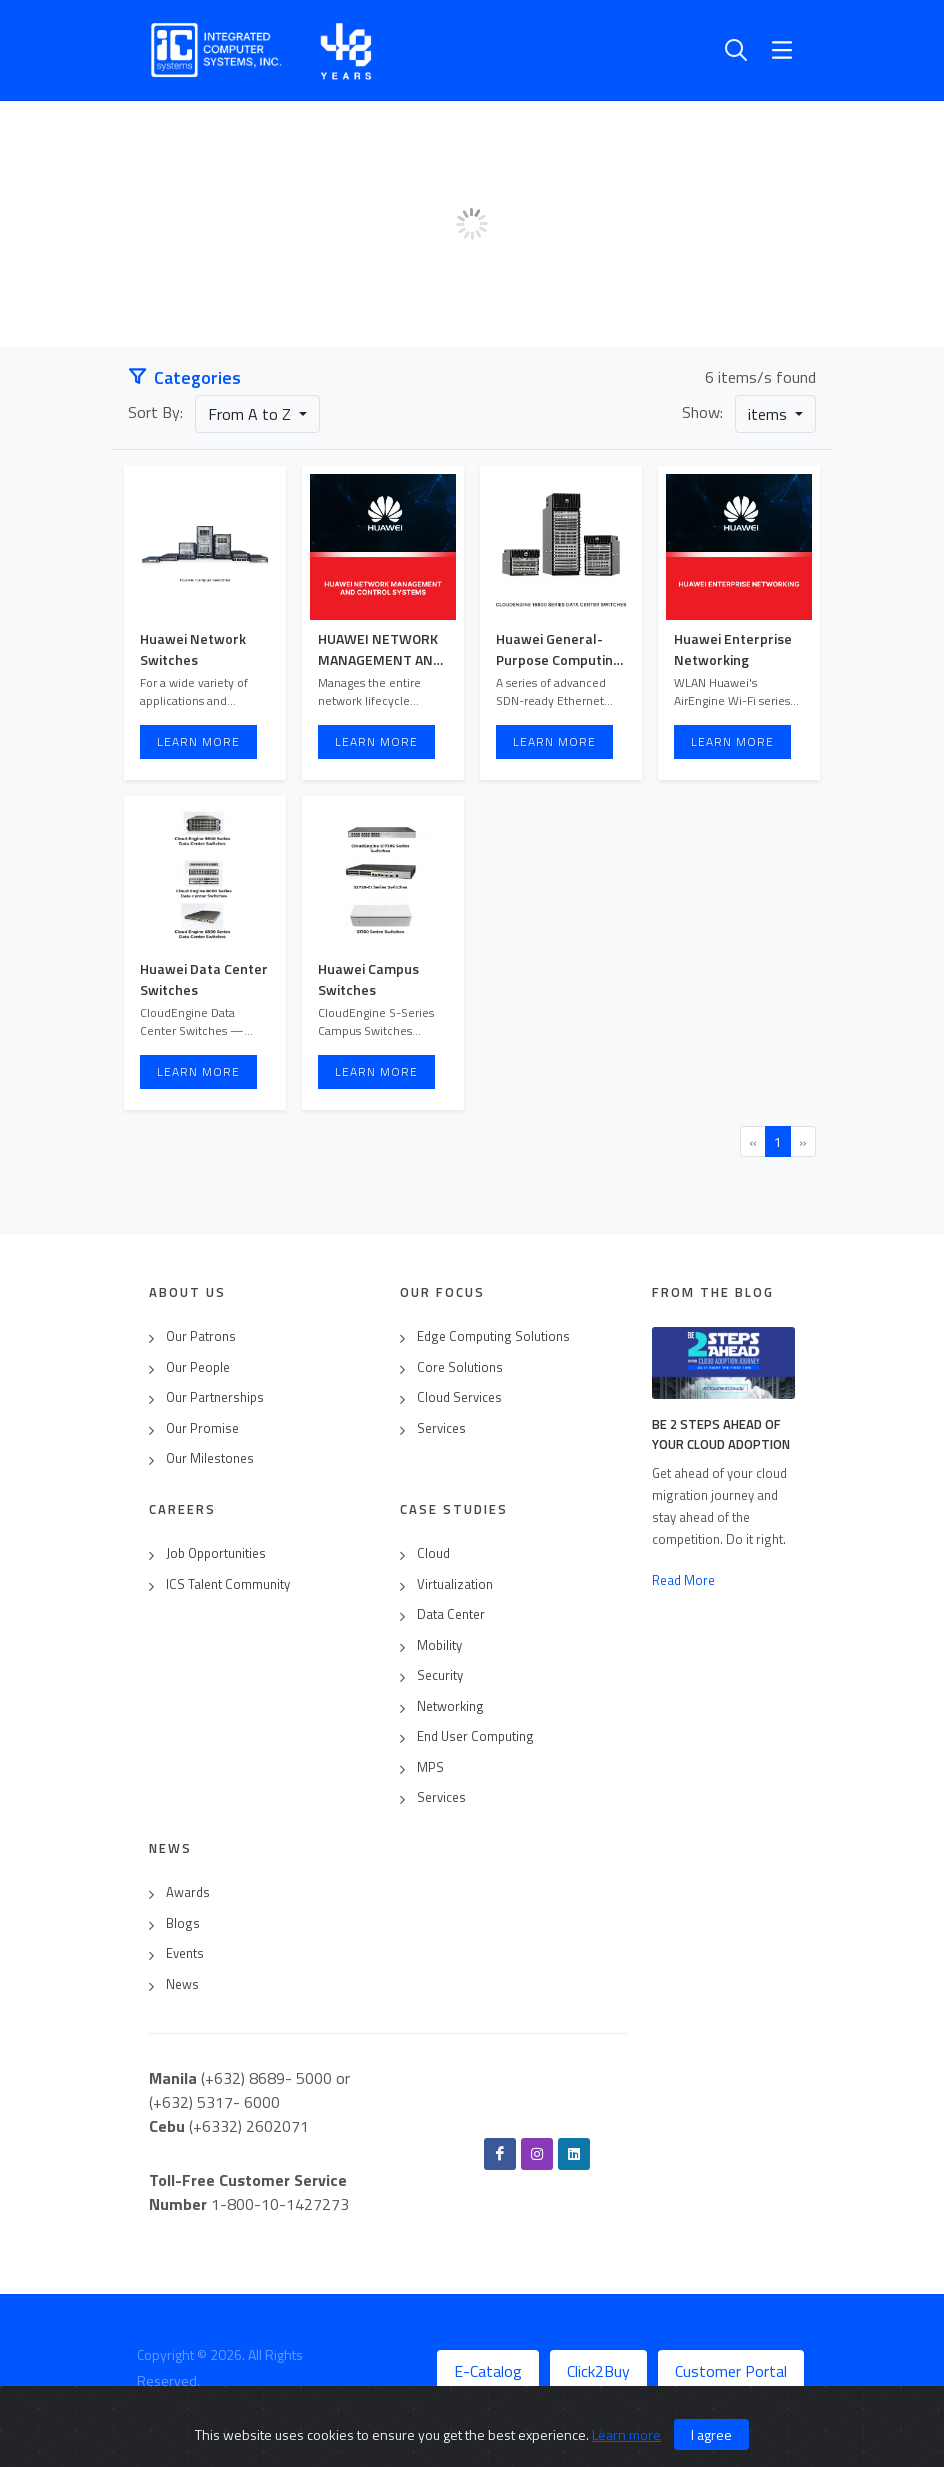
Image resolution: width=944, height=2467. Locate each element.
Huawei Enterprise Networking (733, 649)
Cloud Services (459, 1397)
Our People (198, 1367)
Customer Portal (731, 2371)
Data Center (451, 1614)
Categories (184, 377)
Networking (450, 1706)
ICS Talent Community (228, 1584)
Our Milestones (210, 1458)
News (182, 1984)
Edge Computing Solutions (493, 1336)
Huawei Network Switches (193, 649)
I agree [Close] (711, 2434)
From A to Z (251, 414)
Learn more (626, 2434)
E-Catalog (488, 2371)
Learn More (198, 741)
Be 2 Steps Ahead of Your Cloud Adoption (721, 1434)
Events (185, 1953)
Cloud (433, 1553)
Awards (188, 1892)
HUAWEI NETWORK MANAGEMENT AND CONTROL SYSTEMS (380, 659)
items (769, 414)
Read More (683, 1580)
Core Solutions (460, 1367)
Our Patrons (201, 1336)
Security (440, 1675)
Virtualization (455, 1584)
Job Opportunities (216, 1553)
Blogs (183, 1923)
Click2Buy (598, 2371)
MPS (430, 1767)
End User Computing (475, 1736)
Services (441, 1428)
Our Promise (202, 1428)
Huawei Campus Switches (368, 979)
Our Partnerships (215, 1397)
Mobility (439, 1645)
